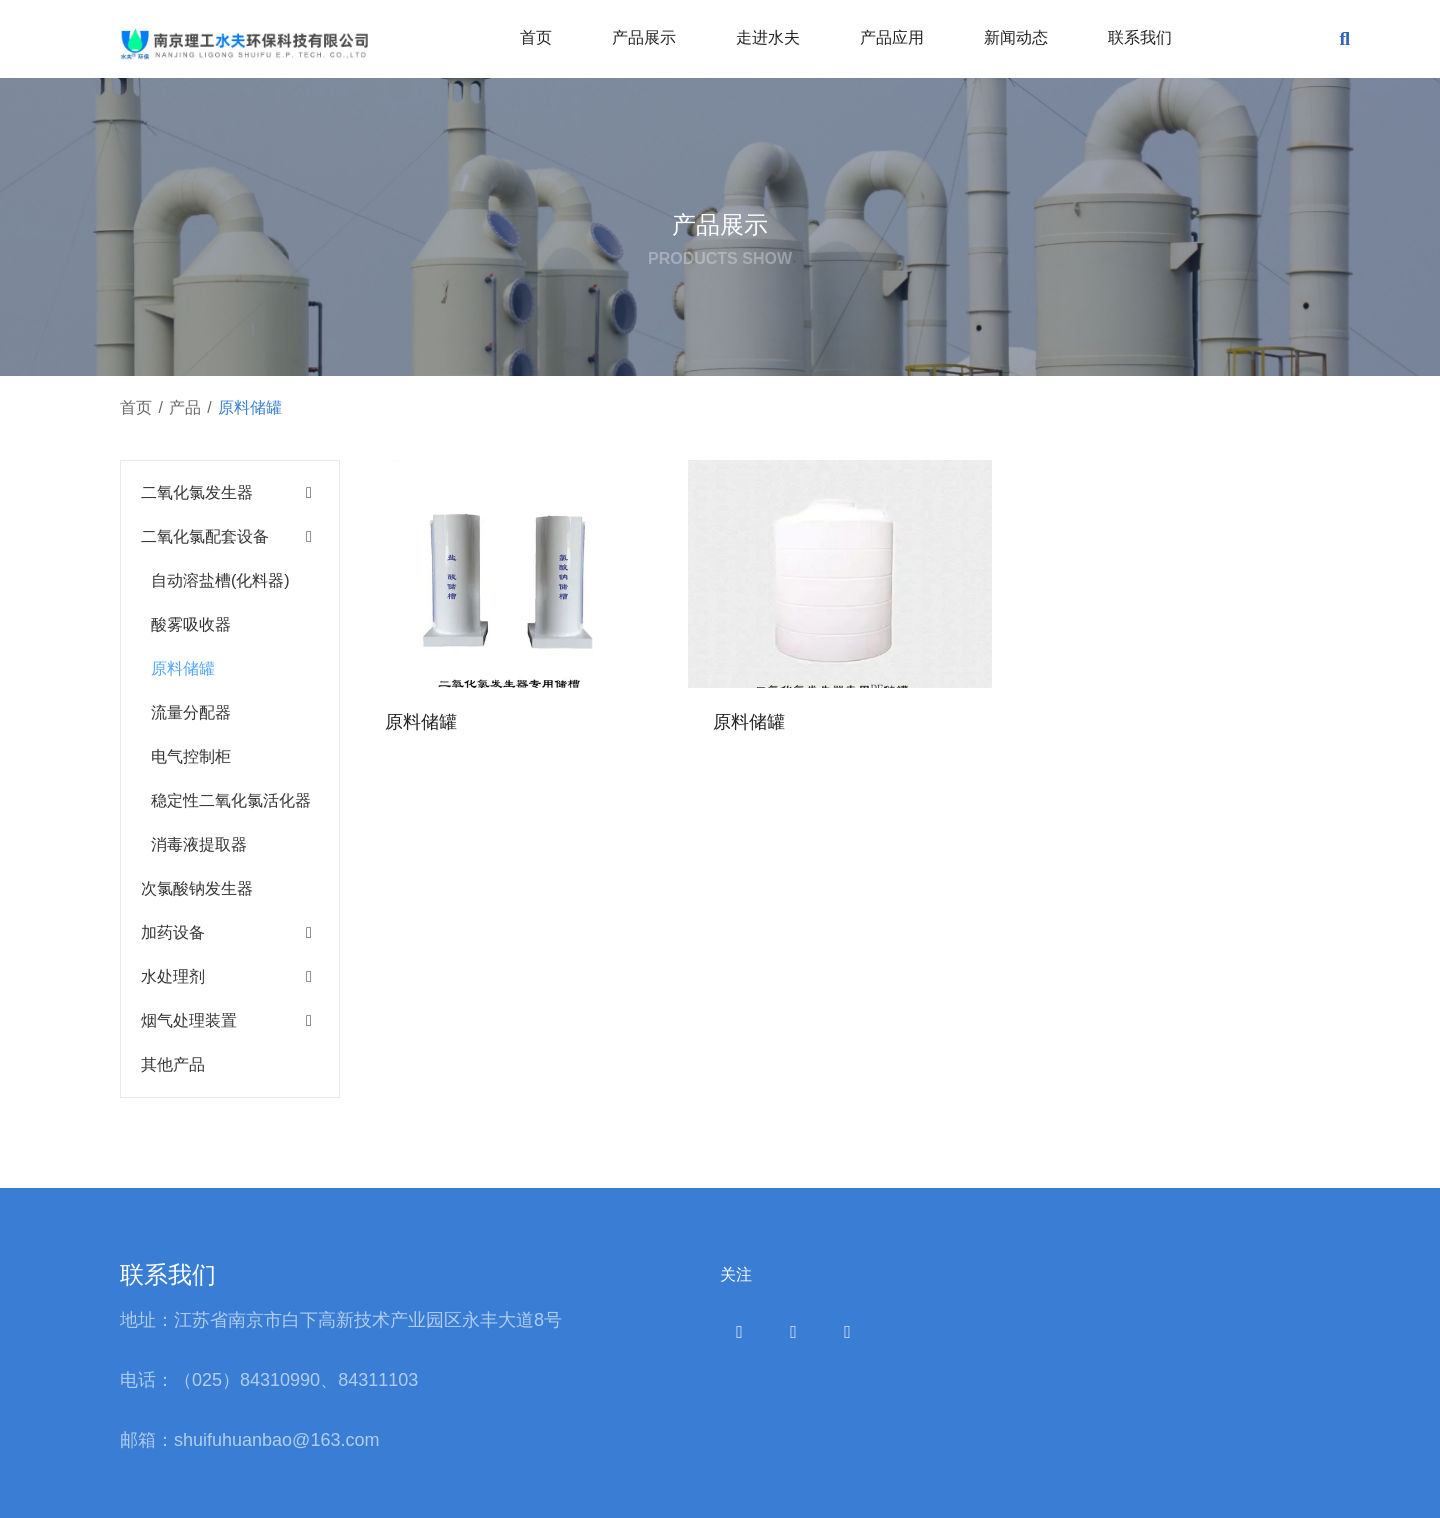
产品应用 (892, 37)
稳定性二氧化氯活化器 (231, 800)
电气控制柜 (191, 756)
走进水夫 (768, 37)
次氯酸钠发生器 (197, 888)
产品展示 (644, 37)
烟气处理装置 (189, 1020)
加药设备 (173, 932)
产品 (185, 407)
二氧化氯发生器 (197, 492)
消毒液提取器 (199, 844)
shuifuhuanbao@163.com (279, 1440)
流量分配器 (191, 712)
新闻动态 (1016, 37)
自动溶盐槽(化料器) (220, 580)
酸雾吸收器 (191, 624)
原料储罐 (183, 668)
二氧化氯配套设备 (205, 536)
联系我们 (1140, 37)
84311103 (378, 1380)
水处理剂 (173, 976)
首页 (536, 37)
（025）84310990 (247, 1380)
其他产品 (173, 1064)
